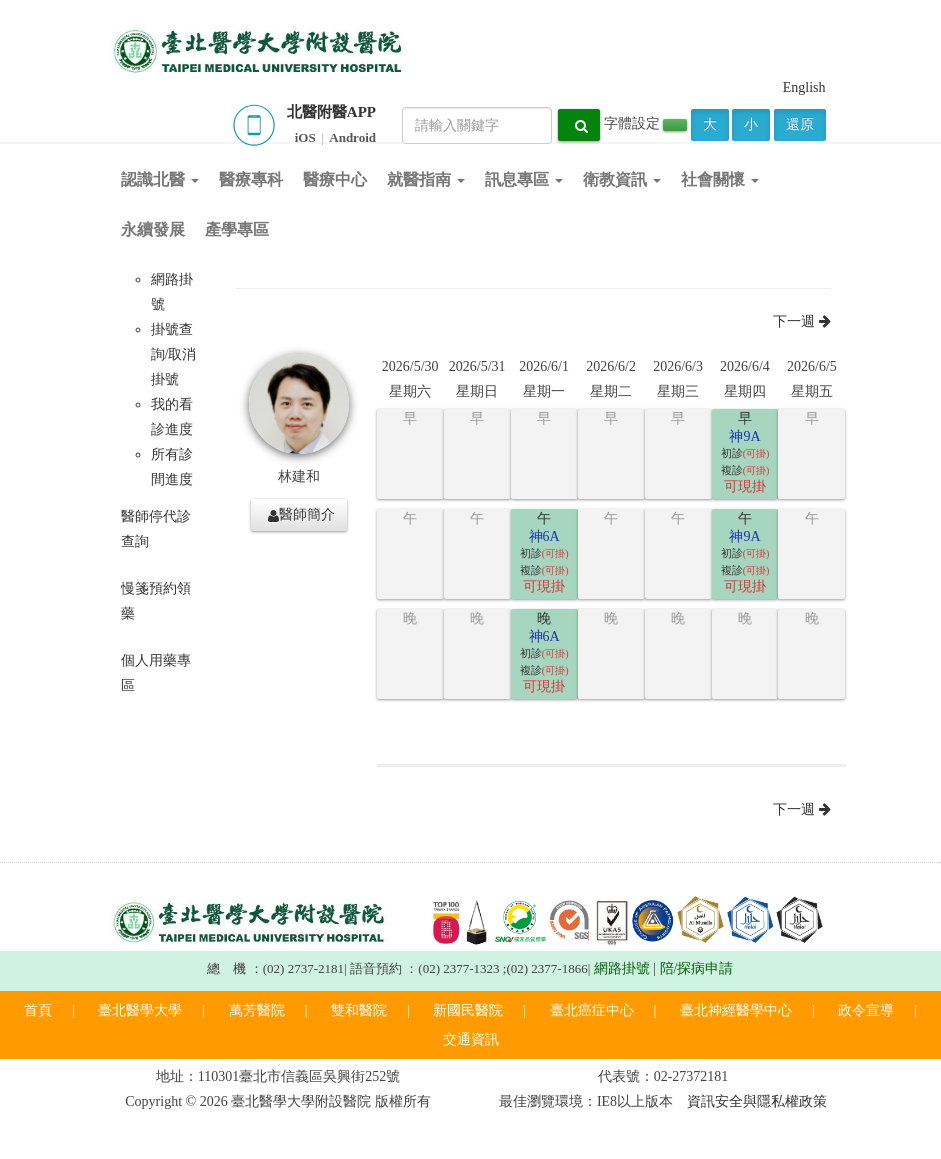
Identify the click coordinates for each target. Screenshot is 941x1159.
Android (352, 137)
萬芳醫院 (257, 1010)
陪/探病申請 (697, 968)
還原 (800, 124)
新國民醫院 (468, 1010)
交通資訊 (471, 1039)
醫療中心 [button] (335, 179)
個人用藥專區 (156, 673)
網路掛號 (622, 968)
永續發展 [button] (153, 229)
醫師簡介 (301, 515)
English (804, 87)
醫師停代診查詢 (156, 529)
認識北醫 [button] (160, 179)
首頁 (38, 1010)
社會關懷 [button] (720, 179)
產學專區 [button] (237, 229)
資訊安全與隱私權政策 (757, 1101)
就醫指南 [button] (426, 179)
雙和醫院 (359, 1010)
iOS (305, 137)
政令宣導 (866, 1010)
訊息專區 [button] (524, 179)
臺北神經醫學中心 (736, 1010)
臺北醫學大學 (140, 1010)
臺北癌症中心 (592, 1010)
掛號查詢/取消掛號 (174, 354)
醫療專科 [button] (251, 179)
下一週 (802, 321)
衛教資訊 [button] (622, 179)
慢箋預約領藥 (156, 601)
